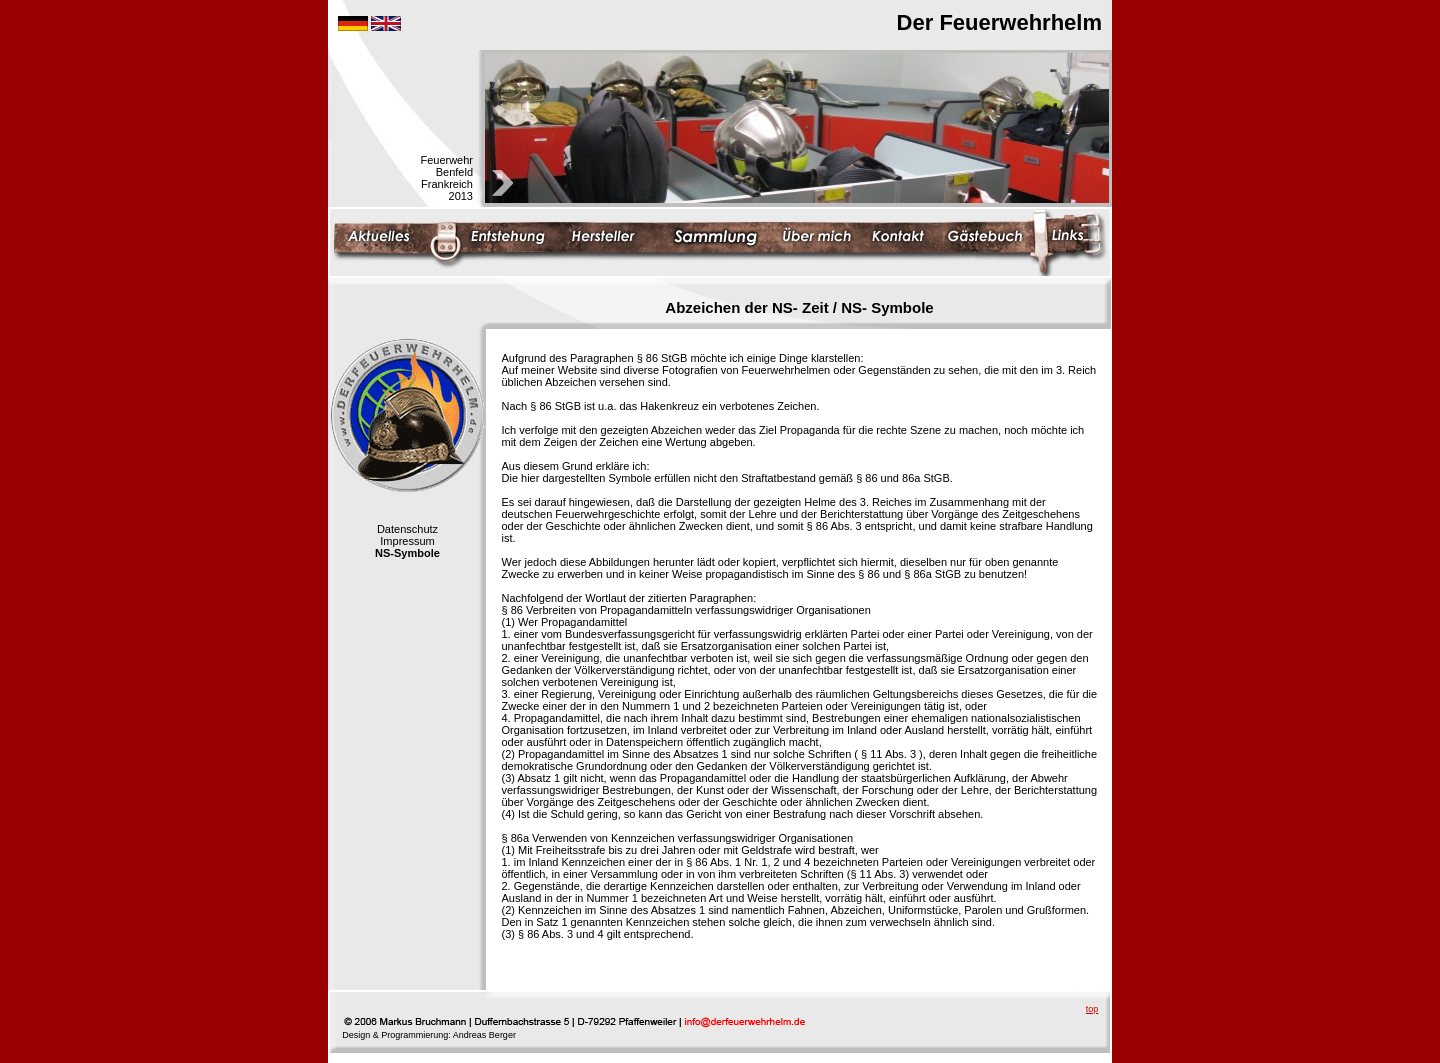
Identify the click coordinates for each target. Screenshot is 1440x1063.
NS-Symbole (407, 553)
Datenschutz (407, 529)
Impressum (407, 541)
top (1092, 1009)
